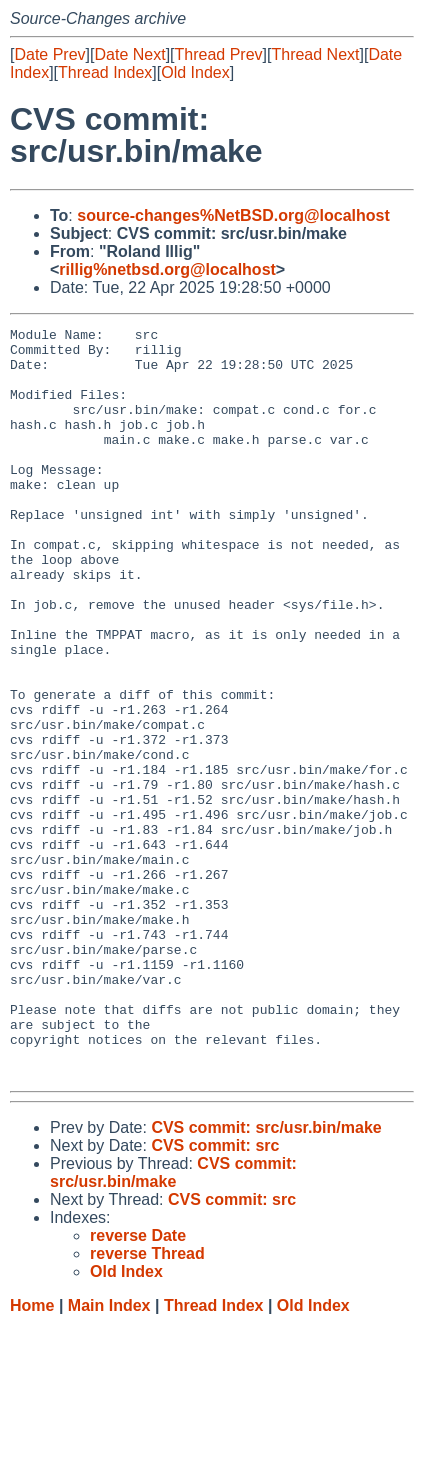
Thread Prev (219, 54)
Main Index (109, 1455)
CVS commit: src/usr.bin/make (266, 1277)
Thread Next (315, 54)
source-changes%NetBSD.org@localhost (233, 215)
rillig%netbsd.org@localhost (167, 269)
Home (32, 1455)
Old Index (195, 72)
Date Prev (49, 54)
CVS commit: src (215, 1295)
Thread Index (105, 72)
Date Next (129, 54)
